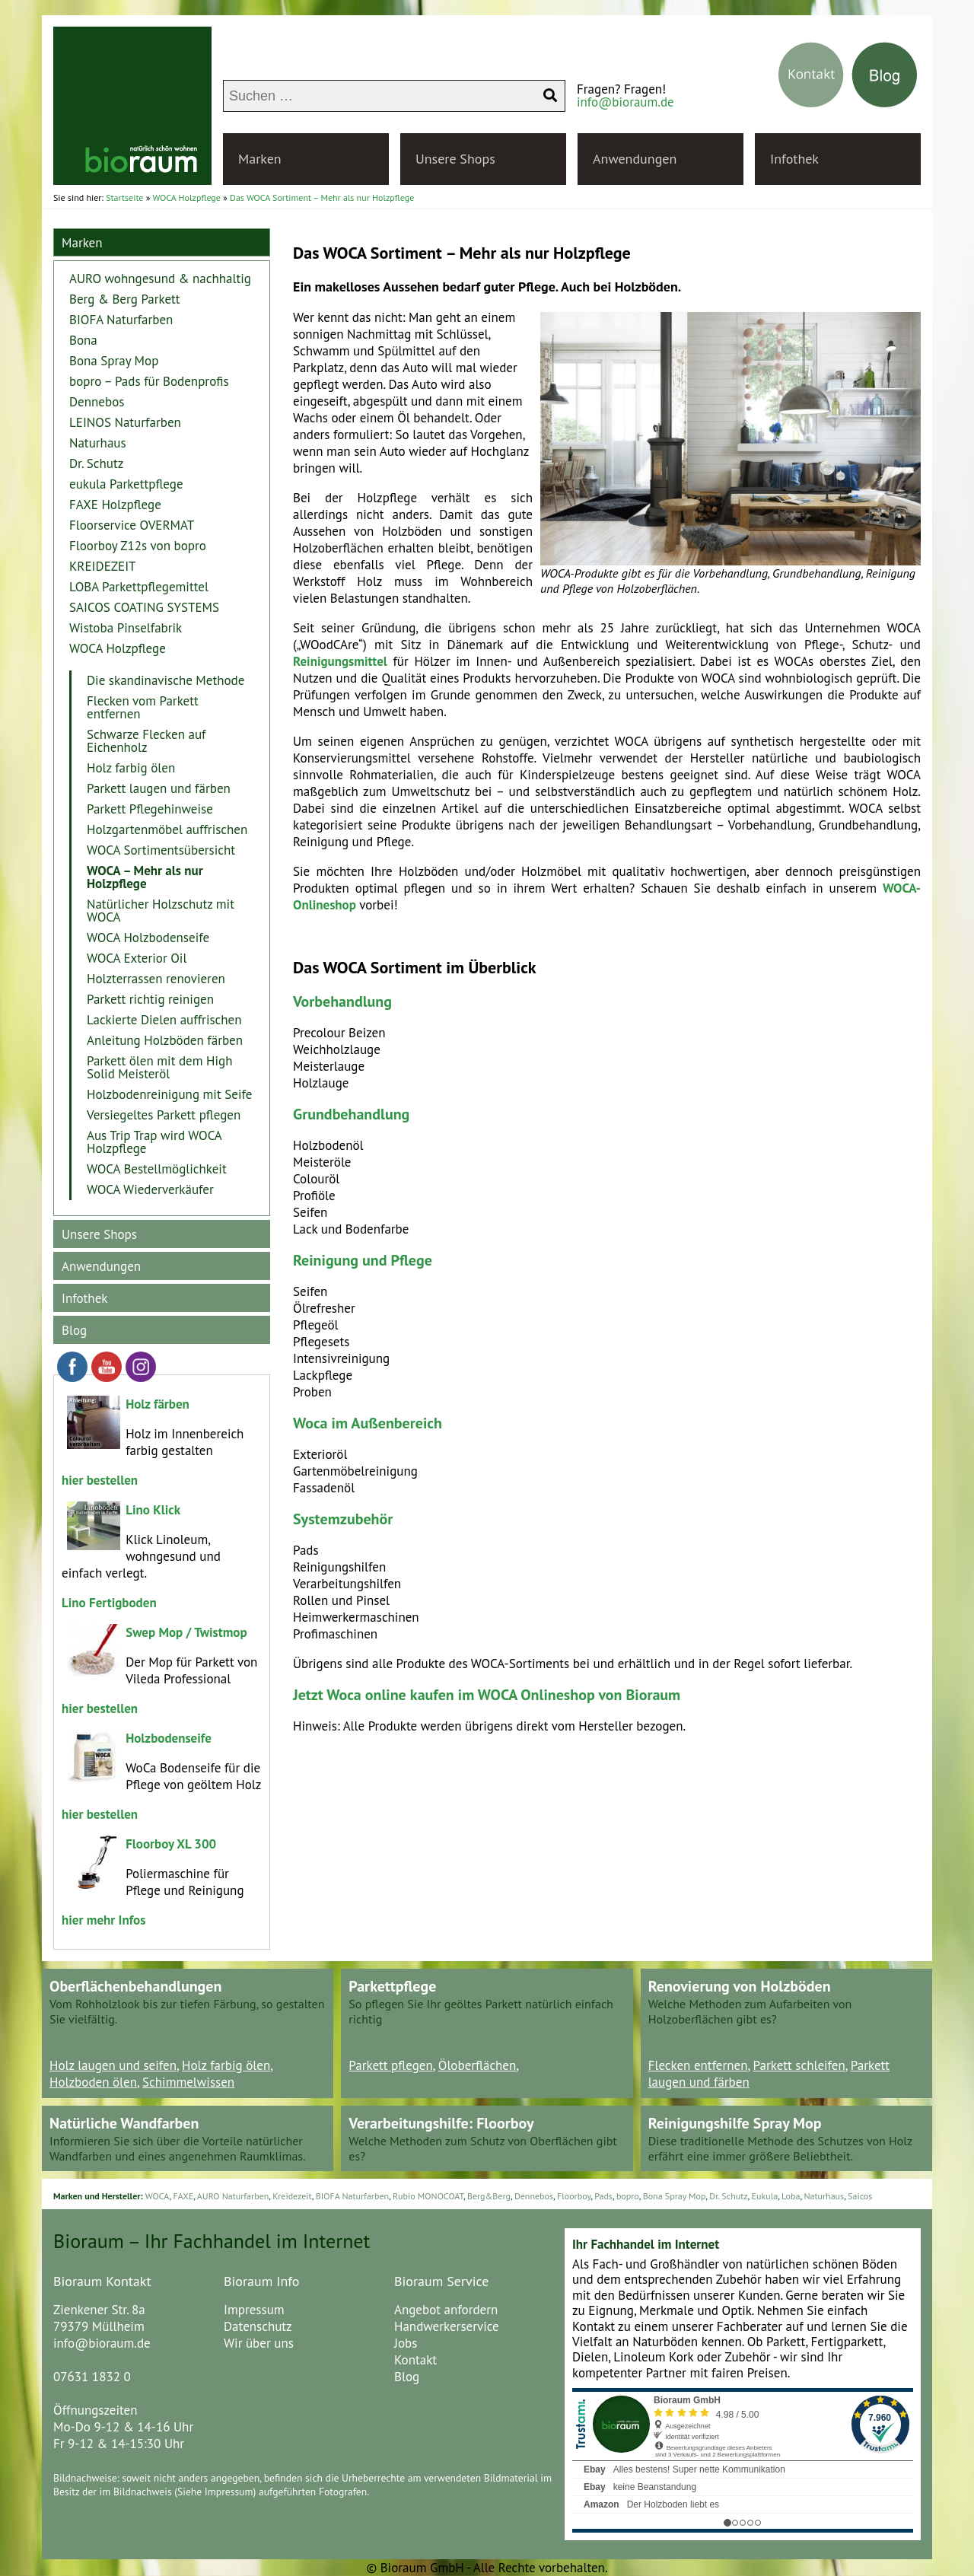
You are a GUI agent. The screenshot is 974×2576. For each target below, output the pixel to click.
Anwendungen (634, 158)
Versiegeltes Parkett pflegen (163, 1115)
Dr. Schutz (96, 463)
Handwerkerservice (446, 2326)
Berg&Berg (489, 2196)
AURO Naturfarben (233, 2196)
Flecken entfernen (698, 2065)
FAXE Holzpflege (115, 504)
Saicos (860, 2196)
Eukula (765, 2196)
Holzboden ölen (93, 2082)
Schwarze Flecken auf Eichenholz (146, 741)
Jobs (405, 2343)
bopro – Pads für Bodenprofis (149, 381)
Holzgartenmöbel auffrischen (167, 829)
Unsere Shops (455, 158)
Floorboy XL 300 (171, 1844)
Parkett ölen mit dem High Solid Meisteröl (160, 1067)
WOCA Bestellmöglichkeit (157, 1169)
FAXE (183, 2196)
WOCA (157, 2196)
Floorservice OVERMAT (131, 525)
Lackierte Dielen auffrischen (164, 1019)
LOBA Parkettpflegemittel (138, 586)
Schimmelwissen (188, 2082)
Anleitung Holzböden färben (165, 1040)
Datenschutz (258, 2326)
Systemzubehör (343, 1519)
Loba (790, 2196)
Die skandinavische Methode (165, 680)
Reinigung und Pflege (362, 1260)
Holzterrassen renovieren (156, 978)
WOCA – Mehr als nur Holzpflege (145, 877)
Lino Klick (153, 1509)
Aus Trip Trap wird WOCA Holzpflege (154, 1142)
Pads (603, 2196)
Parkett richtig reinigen (150, 999)
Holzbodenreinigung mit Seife (169, 1094)
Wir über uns (259, 2343)
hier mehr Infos (103, 1920)
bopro (627, 2196)
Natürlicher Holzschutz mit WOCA (160, 910)
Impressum (254, 2309)
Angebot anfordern (446, 2309)
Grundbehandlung (351, 1114)
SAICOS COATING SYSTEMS (144, 607)
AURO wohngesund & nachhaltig (160, 278)
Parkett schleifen (799, 2065)
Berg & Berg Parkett (124, 299)
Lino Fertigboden (109, 1602)
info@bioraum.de (625, 102)
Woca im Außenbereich (367, 1423)
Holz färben (157, 1404)
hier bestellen (100, 1480)
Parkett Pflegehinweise (150, 809)
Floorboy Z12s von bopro (137, 545)
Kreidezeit (292, 2196)
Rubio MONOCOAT (428, 2196)
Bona (83, 340)
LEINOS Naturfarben (125, 422)
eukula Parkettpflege (126, 484)
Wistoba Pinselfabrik (125, 627)
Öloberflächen (477, 2065)
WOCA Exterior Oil (136, 958)
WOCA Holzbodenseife (148, 937)
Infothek (794, 158)
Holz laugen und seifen (113, 2065)
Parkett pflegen (390, 2065)
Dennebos (96, 401)
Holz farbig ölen (131, 767)
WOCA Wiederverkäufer (150, 1189)
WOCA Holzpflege (117, 648)
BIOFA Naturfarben (121, 319)
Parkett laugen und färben (159, 788)
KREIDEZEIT (102, 566)
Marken (260, 158)
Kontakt (415, 2360)
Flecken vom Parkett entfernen (143, 707)
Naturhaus (97, 443)
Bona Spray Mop (113, 360)
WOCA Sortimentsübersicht (161, 850)
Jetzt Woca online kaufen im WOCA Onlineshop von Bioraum (486, 1695)
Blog (74, 1330)
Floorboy (573, 2196)
